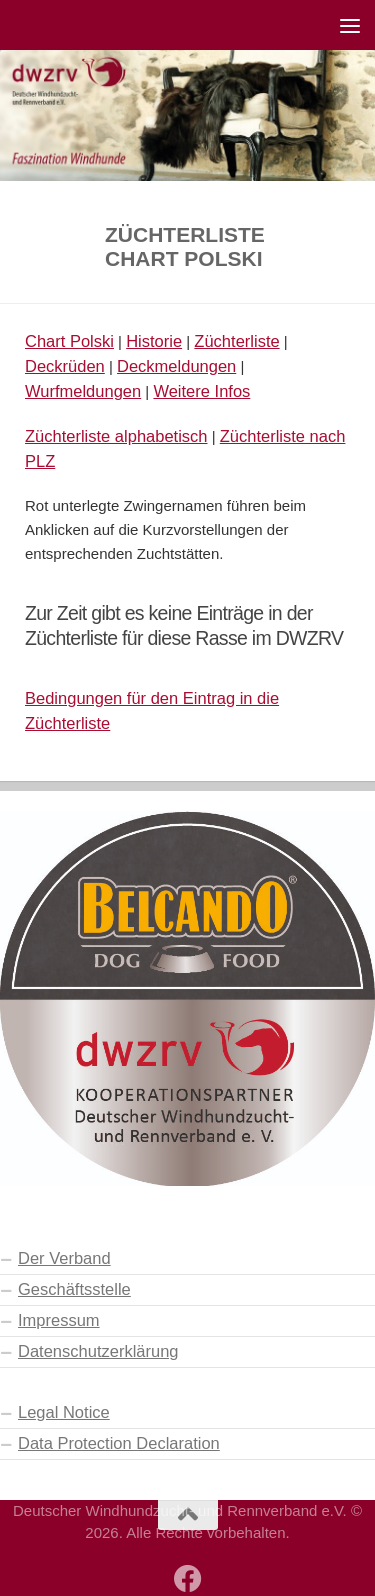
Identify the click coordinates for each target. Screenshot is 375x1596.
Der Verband (64, 1258)
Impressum (59, 1320)
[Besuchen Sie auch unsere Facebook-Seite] (188, 1579)
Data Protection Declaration (119, 1443)
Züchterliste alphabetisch (116, 436)
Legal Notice (64, 1412)
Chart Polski (69, 341)
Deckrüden (65, 366)
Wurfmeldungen (83, 391)
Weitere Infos (201, 391)
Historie (154, 341)
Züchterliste (236, 341)
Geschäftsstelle (74, 1289)
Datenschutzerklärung (98, 1351)
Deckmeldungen (176, 366)
